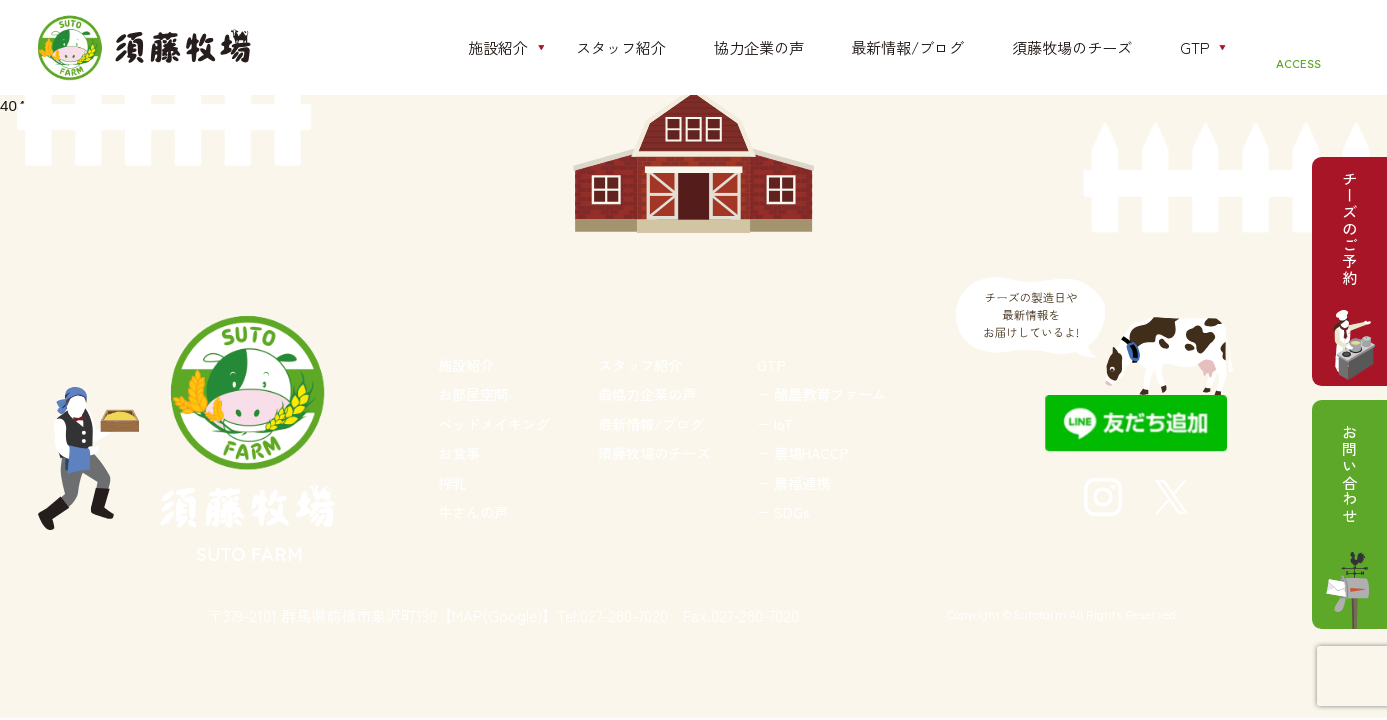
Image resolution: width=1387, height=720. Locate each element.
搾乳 (452, 482)
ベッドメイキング (494, 423)
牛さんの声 (473, 511)
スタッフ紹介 (640, 364)
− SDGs (783, 511)
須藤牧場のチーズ (654, 452)
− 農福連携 (793, 482)
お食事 (459, 452)
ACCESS (1298, 64)
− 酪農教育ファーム (821, 393)
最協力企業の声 (647, 393)
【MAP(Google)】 (497, 615)
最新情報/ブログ (651, 423)
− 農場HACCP (803, 452)
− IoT (775, 423)
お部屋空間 (473, 393)
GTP (771, 364)
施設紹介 (466, 364)
